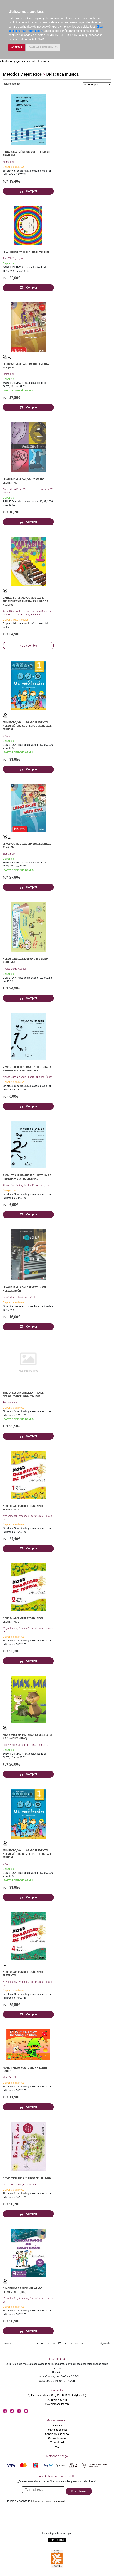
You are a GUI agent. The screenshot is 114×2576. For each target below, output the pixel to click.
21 (81, 2343)
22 (87, 2343)
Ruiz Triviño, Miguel (13, 258)
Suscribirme (78, 2491)
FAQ (57, 2446)
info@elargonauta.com (56, 2404)
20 (76, 2343)
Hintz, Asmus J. (39, 1744)
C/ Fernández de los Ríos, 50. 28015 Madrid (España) (57, 2395)
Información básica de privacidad (49, 2501)
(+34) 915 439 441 (57, 2399)
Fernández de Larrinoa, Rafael (19, 1297)
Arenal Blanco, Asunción (16, 611)
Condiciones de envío (57, 2434)
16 (53, 2343)
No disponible (28, 645)
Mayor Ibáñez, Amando (15, 1516)
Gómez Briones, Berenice (26, 614)
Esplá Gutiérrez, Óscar (40, 1077)
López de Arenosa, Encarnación (20, 2184)
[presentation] (29, 2511)
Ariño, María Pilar (12, 489)
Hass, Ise (24, 1744)
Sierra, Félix (9, 161)
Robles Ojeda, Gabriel (14, 968)
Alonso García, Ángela (15, 1077)
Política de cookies (57, 2429)
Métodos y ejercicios (15, 61)
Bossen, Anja (10, 1402)
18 (65, 2343)
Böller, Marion (10, 1744)
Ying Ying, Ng (10, 2077)
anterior (8, 2343)
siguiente (105, 2343)
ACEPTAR (16, 47)
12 (31, 2343)
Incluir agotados (11, 83)
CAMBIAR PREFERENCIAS (43, 47)
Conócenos (57, 2425)
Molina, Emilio (31, 489)
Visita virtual (57, 2442)
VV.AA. (6, 735)
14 (42, 2343)
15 (47, 2343)
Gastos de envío (57, 2438)
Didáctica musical (42, 61)
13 (36, 2343)
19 (70, 2343)
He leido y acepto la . (37, 2501)
